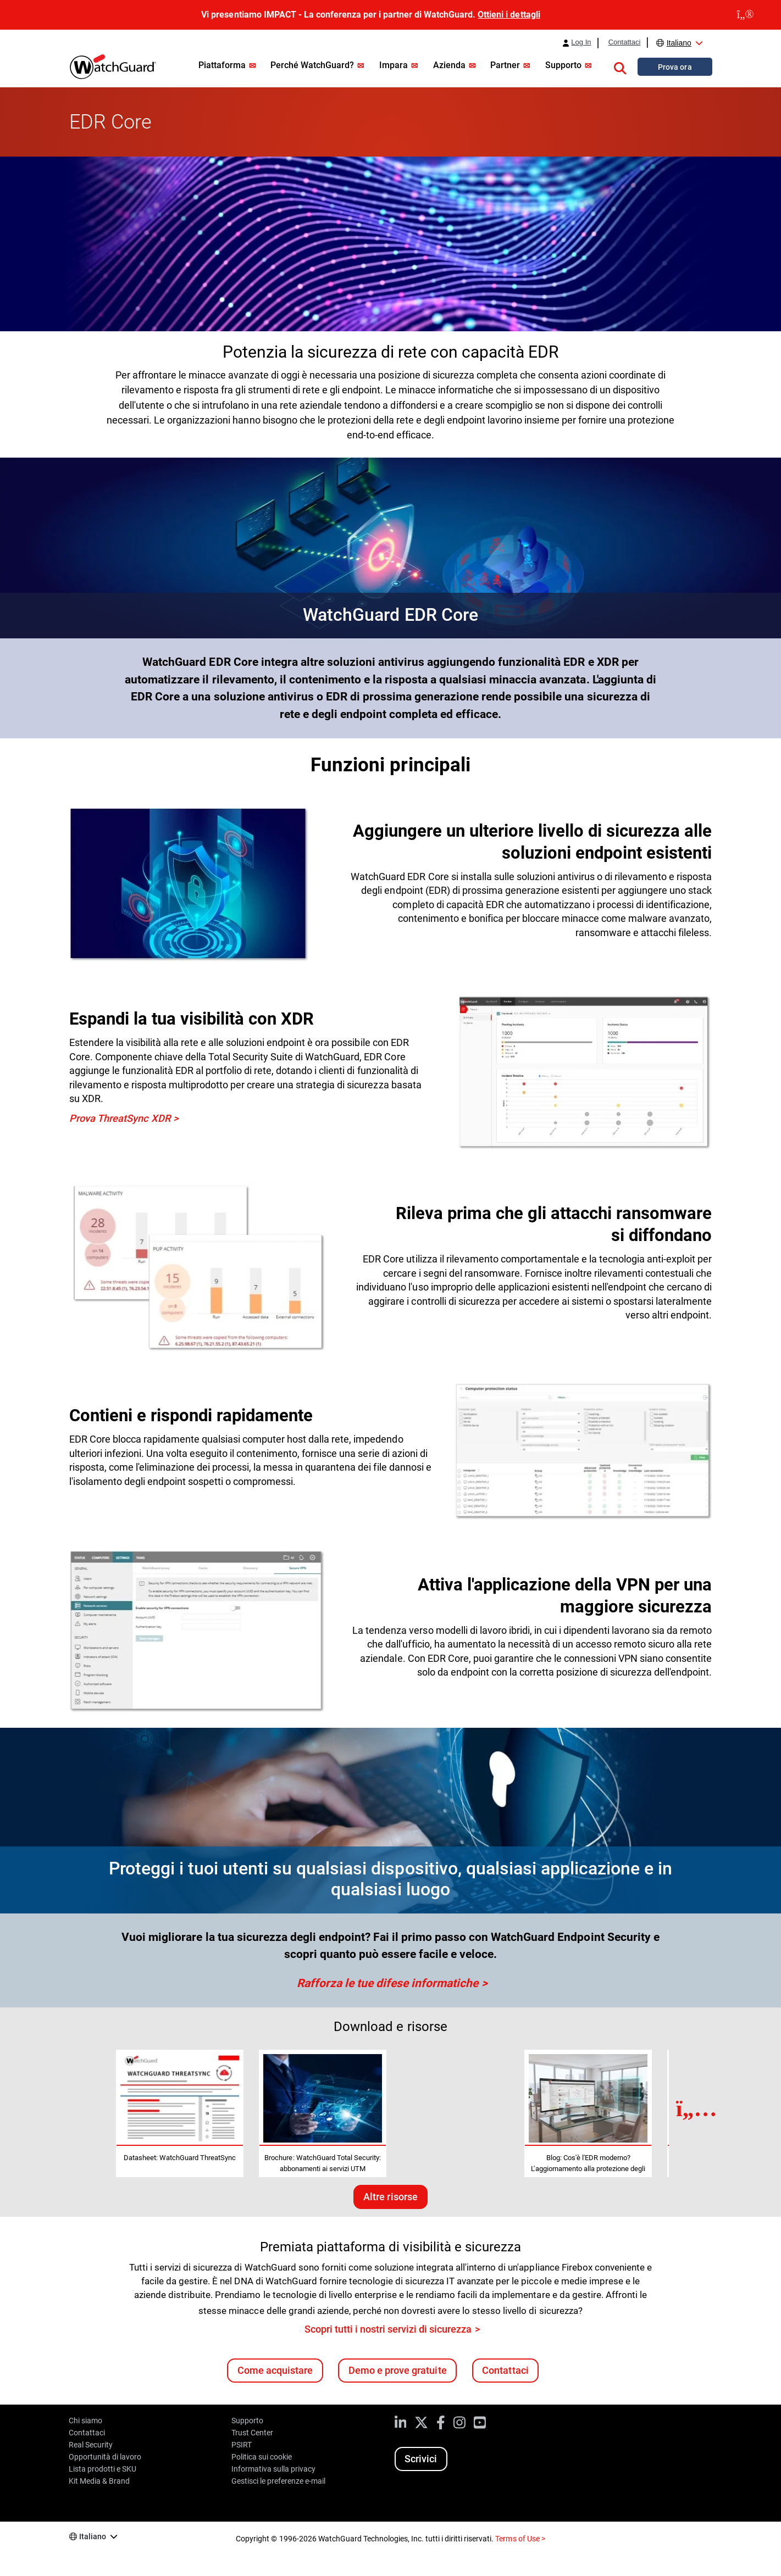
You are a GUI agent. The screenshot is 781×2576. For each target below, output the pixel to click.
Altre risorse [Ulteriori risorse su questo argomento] (390, 2196)
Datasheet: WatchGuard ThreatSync (180, 2158)
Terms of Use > (520, 2538)
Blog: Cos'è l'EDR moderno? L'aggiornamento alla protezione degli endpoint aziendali (588, 2169)
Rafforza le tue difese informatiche (388, 1983)
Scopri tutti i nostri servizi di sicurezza (388, 2329)
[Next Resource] (697, 2108)
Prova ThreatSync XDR (119, 1118)
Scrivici (421, 2458)
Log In (581, 42)
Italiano (679, 42)
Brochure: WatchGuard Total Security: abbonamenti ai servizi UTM (322, 2163)
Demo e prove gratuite (397, 2370)
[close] (745, 15)
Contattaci (624, 42)
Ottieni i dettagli (509, 14)
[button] (620, 66)
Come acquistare (275, 2370)
